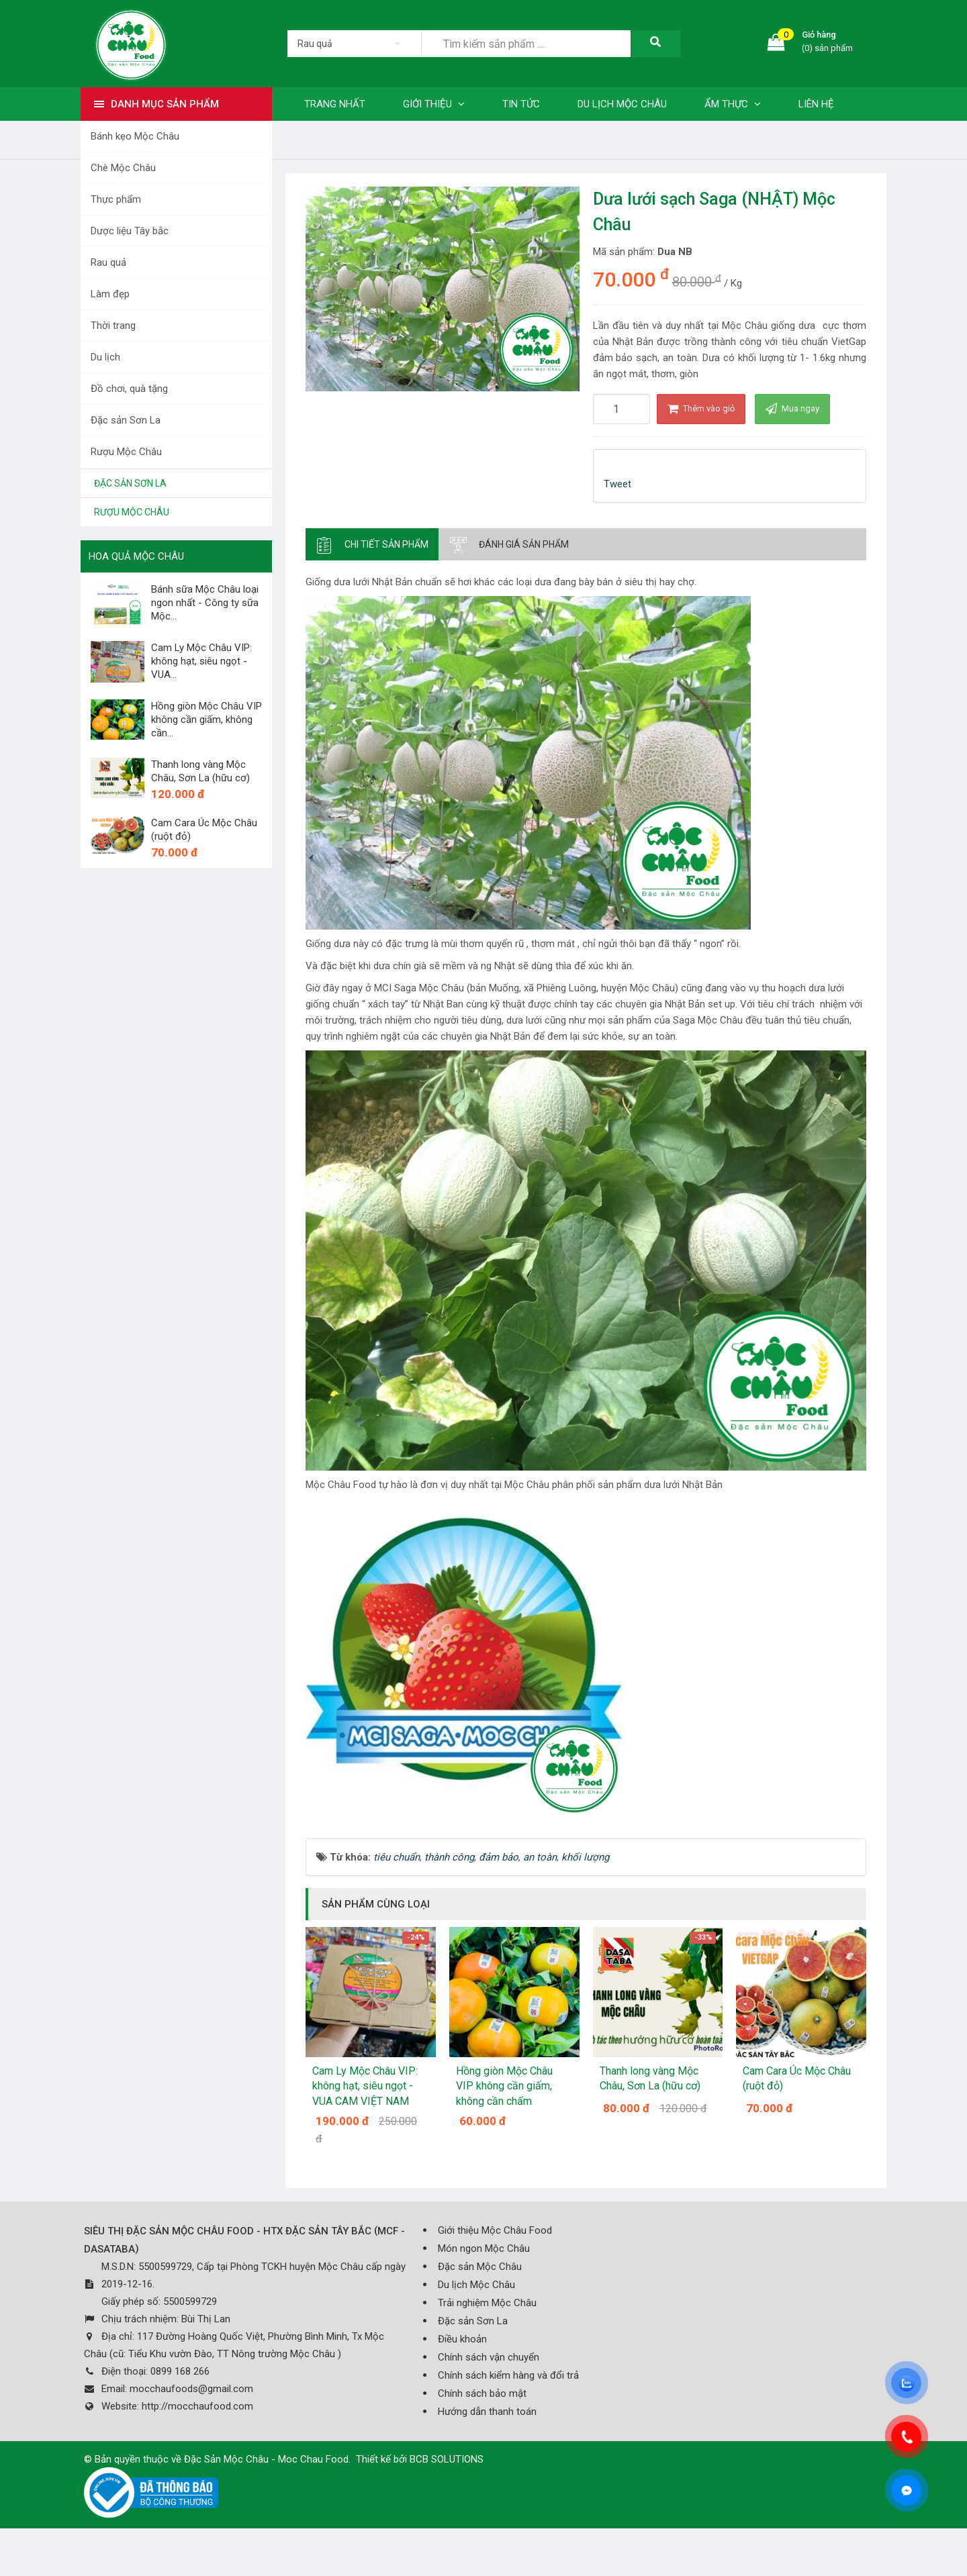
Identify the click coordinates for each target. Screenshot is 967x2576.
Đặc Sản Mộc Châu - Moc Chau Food (266, 2459)
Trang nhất (334, 104)
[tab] (372, 544)
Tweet (617, 484)
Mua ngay (792, 408)
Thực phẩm (116, 199)
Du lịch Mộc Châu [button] (622, 104)
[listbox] (354, 43)
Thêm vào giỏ (701, 408)
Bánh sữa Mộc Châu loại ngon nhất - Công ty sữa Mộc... (205, 602)
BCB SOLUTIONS (446, 2459)
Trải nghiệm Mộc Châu (487, 2303)
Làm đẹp (110, 294)
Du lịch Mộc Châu (476, 2285)
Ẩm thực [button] (732, 104)
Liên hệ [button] (816, 104)
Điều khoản (462, 2339)
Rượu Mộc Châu (126, 452)
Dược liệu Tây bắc (130, 231)
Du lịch (105, 357)
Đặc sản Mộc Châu (480, 2267)
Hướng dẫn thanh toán (487, 2412)
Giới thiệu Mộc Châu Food (495, 2230)
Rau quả (108, 262)
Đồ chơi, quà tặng (129, 389)
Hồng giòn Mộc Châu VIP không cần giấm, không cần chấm (504, 2086)
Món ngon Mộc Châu (484, 2248)
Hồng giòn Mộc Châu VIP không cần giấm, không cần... (206, 719)
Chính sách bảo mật (482, 2393)
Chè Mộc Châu (123, 168)
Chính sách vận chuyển (488, 2357)
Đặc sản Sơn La (125, 420)
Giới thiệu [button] (434, 104)
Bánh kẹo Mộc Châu (135, 136)
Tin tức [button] (521, 104)
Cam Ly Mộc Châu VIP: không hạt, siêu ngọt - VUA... (201, 661)
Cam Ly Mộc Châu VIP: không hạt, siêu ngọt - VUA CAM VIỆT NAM (365, 2086)
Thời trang (113, 325)
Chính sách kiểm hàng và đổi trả (508, 2375)
